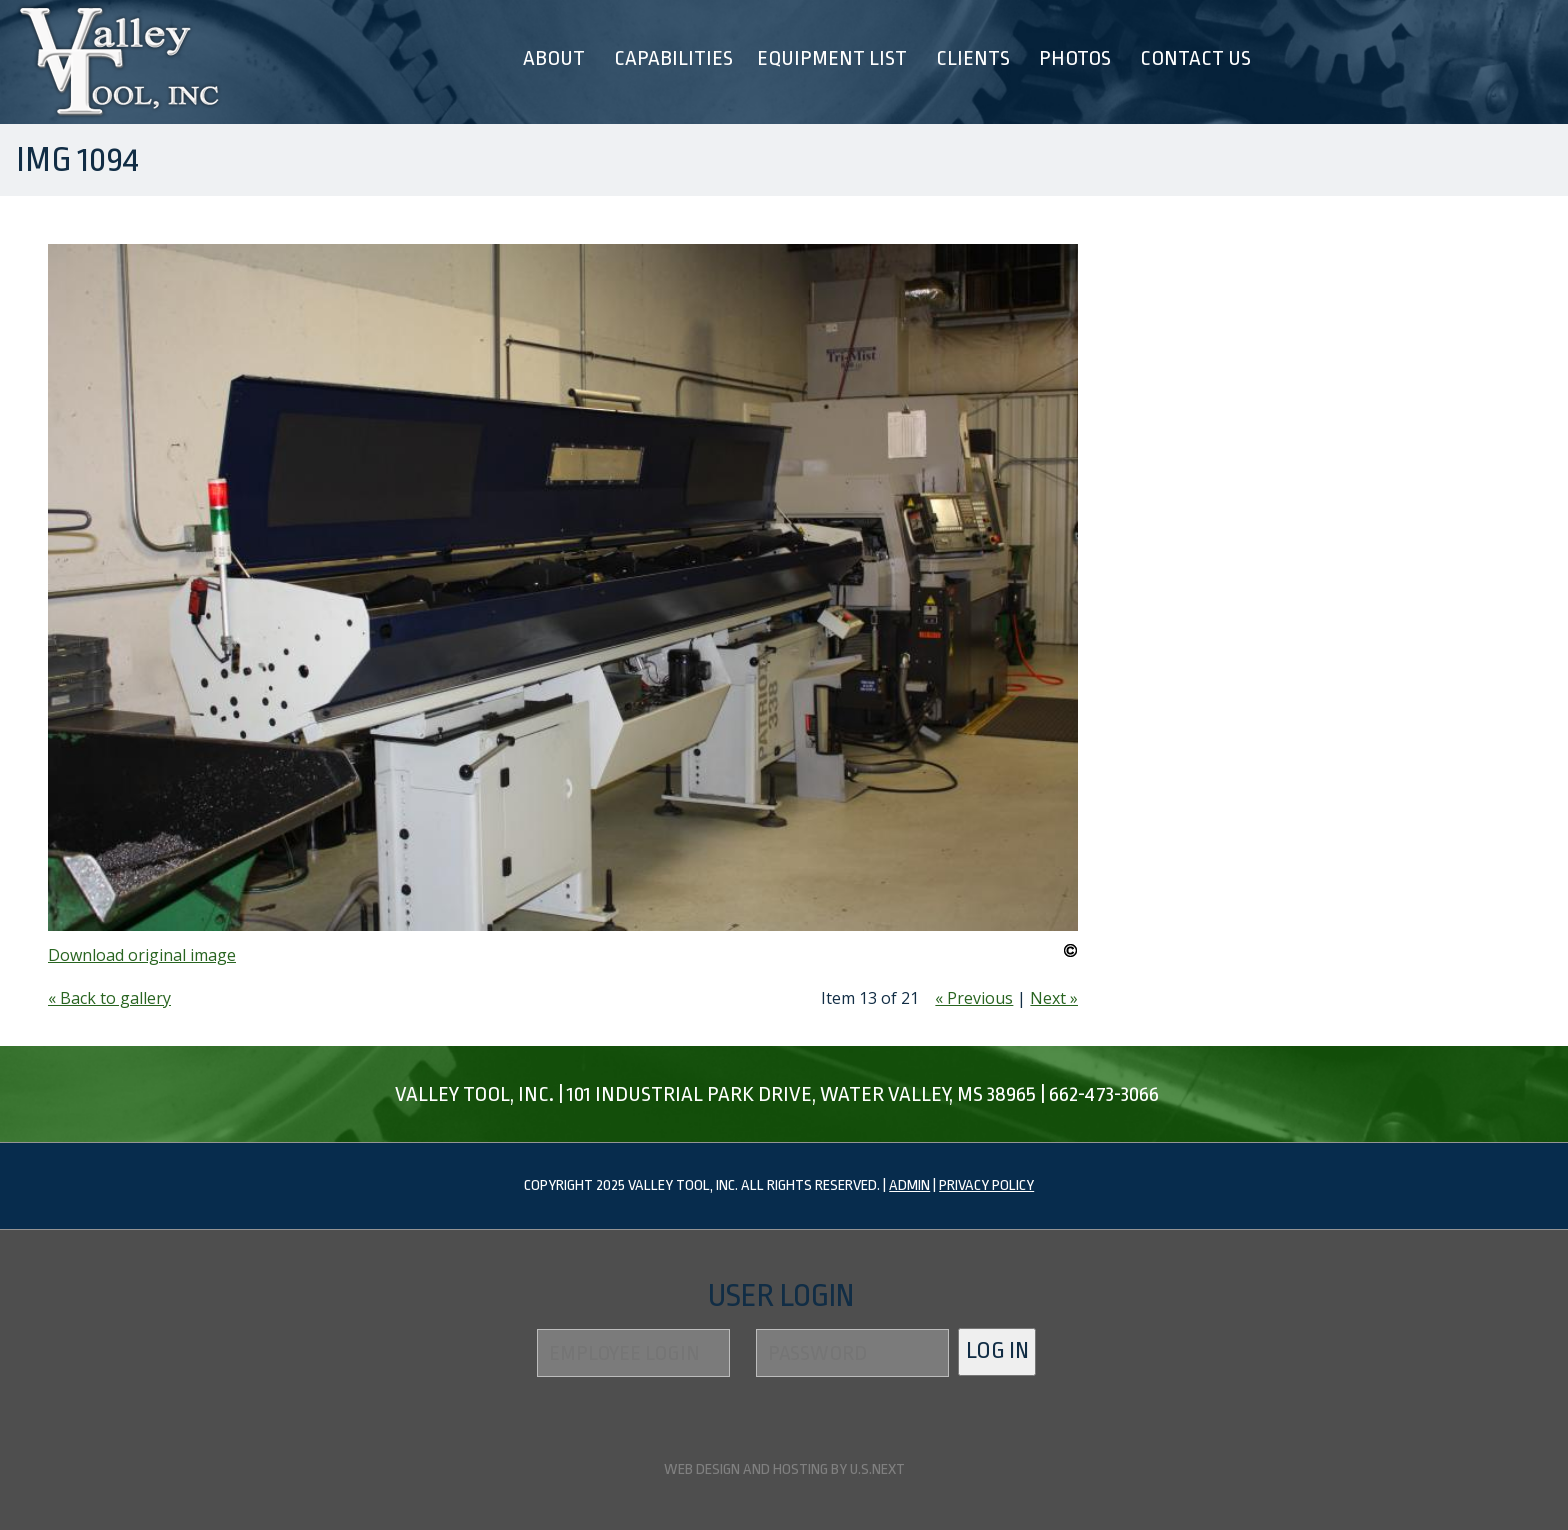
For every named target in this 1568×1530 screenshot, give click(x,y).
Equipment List (832, 58)
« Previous (974, 998)
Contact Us (1195, 58)
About (554, 58)
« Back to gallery (109, 998)
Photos (1075, 58)
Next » (1054, 998)
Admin (909, 1185)
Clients (973, 58)
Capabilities (673, 58)
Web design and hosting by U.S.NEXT (784, 1469)
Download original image (142, 955)
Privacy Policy (986, 1185)
